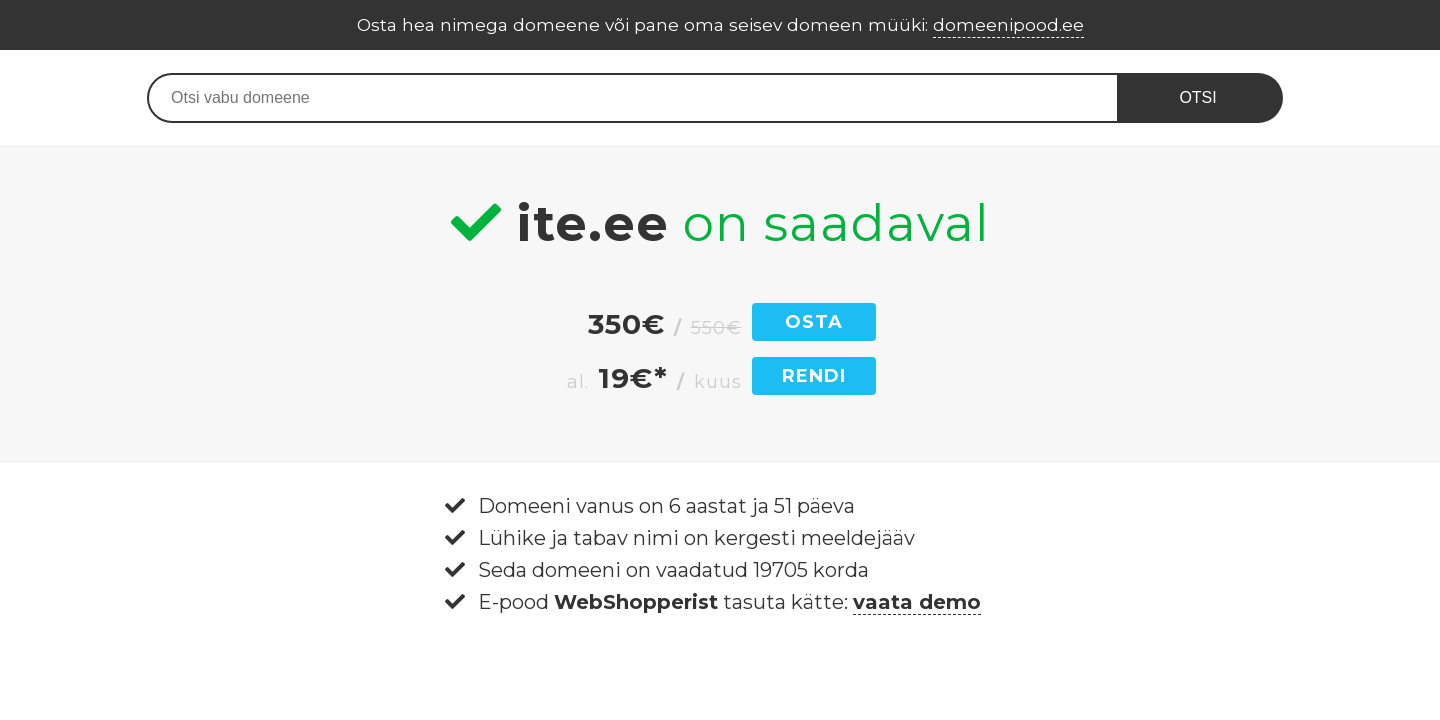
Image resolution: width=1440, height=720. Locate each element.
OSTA (814, 322)
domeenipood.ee (1008, 24)
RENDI (814, 376)
